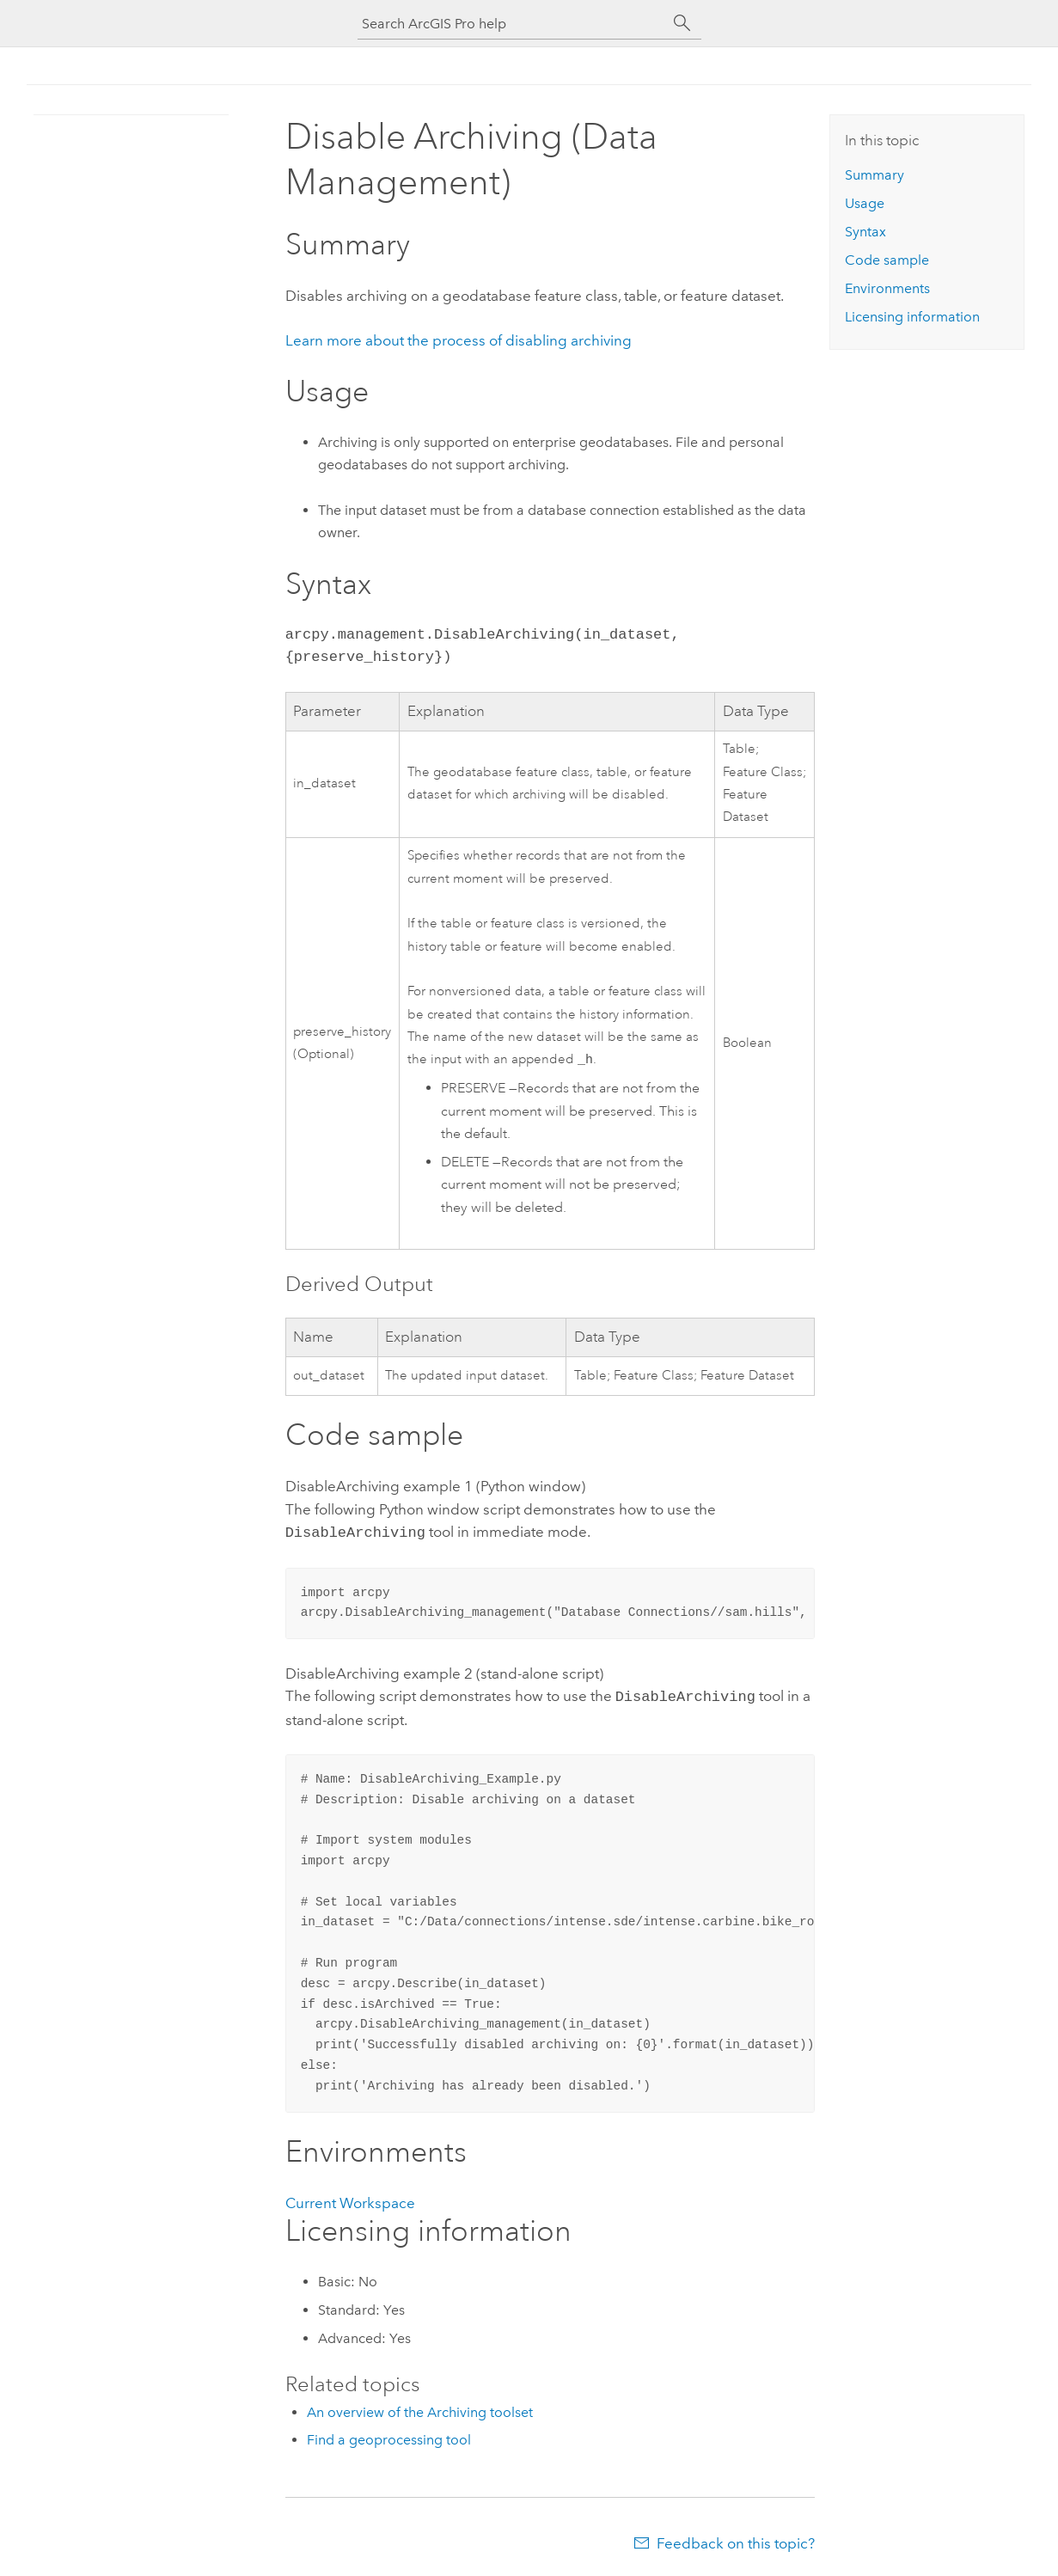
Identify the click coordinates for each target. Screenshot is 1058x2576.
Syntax (865, 231)
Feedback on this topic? (736, 2541)
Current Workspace (350, 2201)
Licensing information (912, 317)
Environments (887, 288)
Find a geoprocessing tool (389, 2438)
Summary (874, 175)
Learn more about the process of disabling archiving (458, 340)
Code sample (887, 260)
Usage (864, 203)
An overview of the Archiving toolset (420, 2410)
